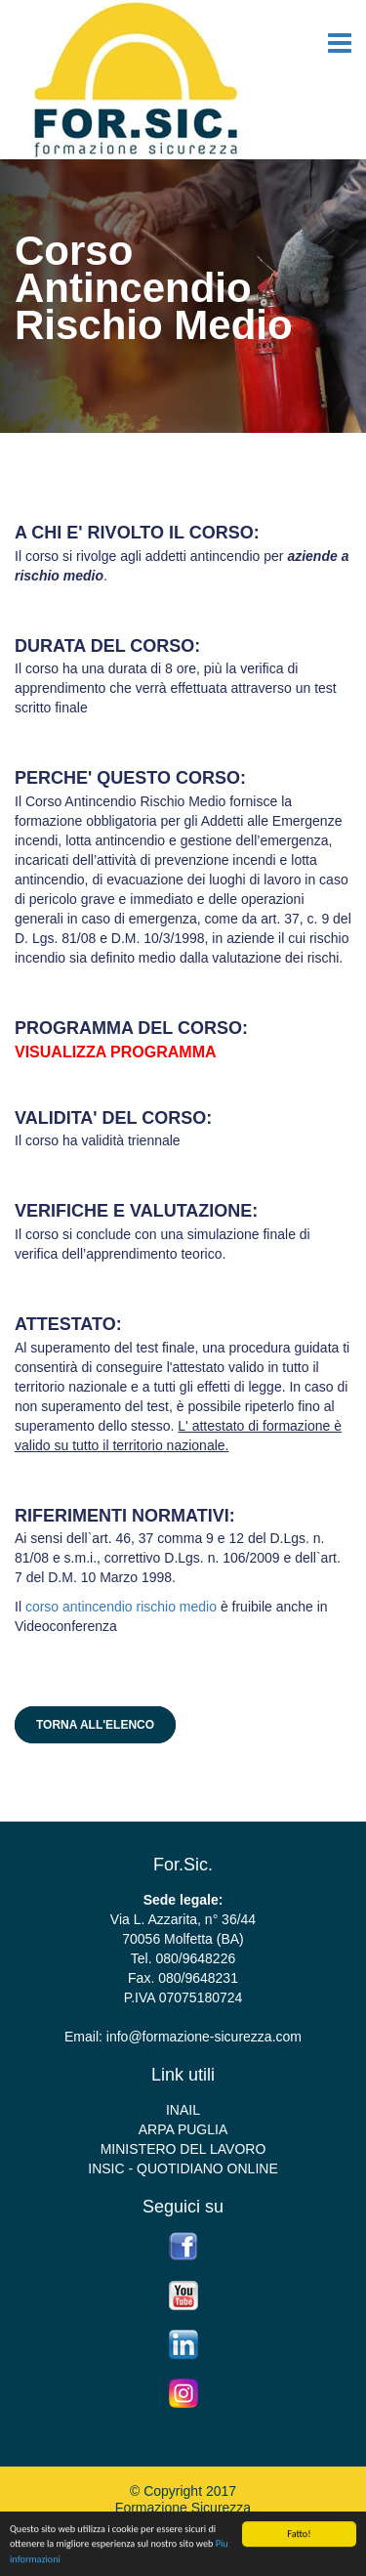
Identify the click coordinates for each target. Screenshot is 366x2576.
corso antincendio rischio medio (121, 1606)
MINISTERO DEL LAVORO (183, 2149)
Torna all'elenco (95, 1725)
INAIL (183, 2110)
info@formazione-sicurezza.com (204, 2036)
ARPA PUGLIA (183, 2129)
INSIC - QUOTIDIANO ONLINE (182, 2168)
